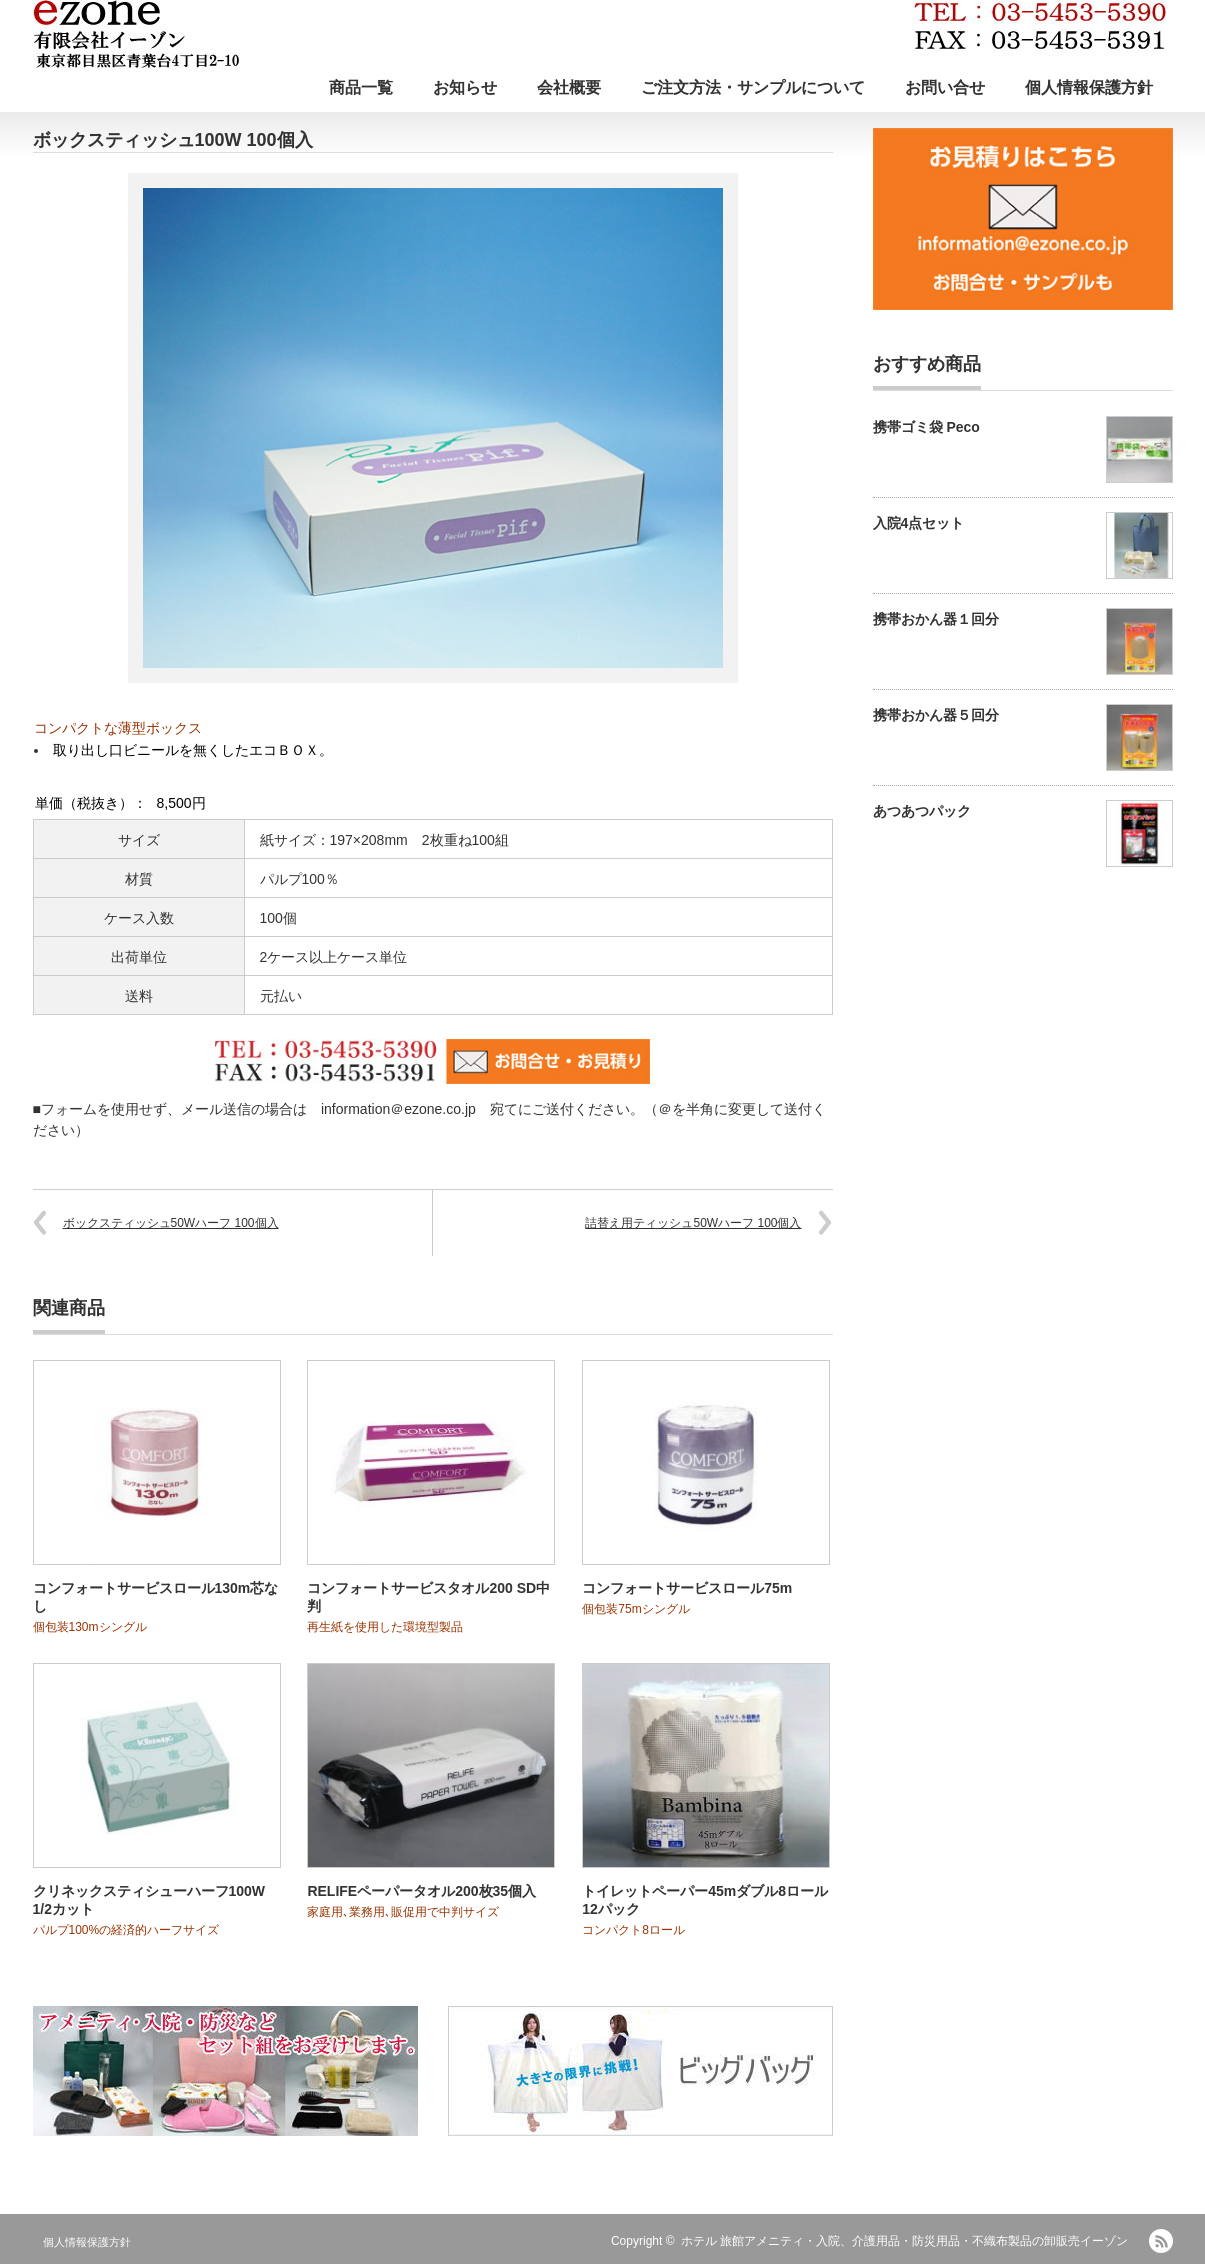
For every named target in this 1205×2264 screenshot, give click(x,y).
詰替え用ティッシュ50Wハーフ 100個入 (693, 1223)
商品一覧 (361, 87)
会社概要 (569, 87)
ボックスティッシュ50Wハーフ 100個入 (171, 1223)
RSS (1161, 2241)
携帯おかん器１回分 (936, 619)
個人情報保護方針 (1089, 87)
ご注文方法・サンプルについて (753, 87)
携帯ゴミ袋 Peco (926, 427)
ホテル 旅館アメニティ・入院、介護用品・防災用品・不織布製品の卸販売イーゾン (904, 2241)
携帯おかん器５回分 (936, 715)
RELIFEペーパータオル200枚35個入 (421, 1891)
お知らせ (465, 87)
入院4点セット (919, 523)
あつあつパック (922, 811)
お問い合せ (945, 87)
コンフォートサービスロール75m (687, 1588)
